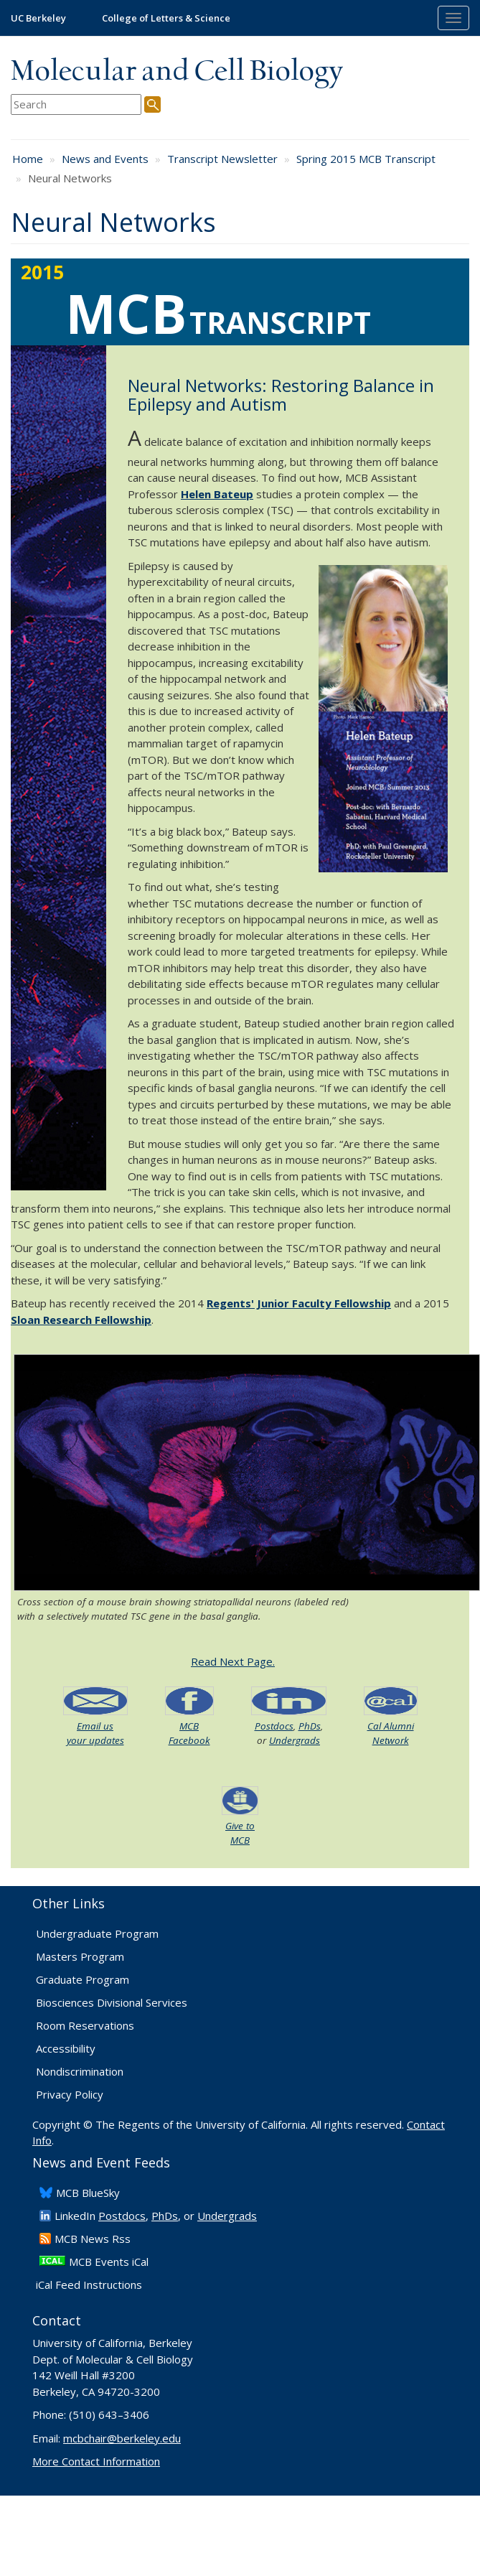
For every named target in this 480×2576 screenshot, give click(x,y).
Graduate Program (82, 1979)
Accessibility (65, 2048)
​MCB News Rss (93, 2238)
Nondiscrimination (79, 2071)
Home (27, 158)
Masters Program (80, 1956)
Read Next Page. (233, 1661)
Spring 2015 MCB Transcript (366, 158)
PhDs (309, 1725)
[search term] (76, 104)
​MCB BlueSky (88, 2192)
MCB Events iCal (109, 2261)
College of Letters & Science (166, 17)
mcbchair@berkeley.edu (122, 2438)
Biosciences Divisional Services (111, 2002)
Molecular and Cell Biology (177, 72)
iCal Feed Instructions (89, 2284)
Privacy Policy (69, 2094)
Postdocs (274, 1725)
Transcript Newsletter (222, 158)
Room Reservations (85, 2025)
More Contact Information (96, 2461)
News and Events (105, 158)
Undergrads (294, 1740)
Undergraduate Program (97, 1933)
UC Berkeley (38, 17)
